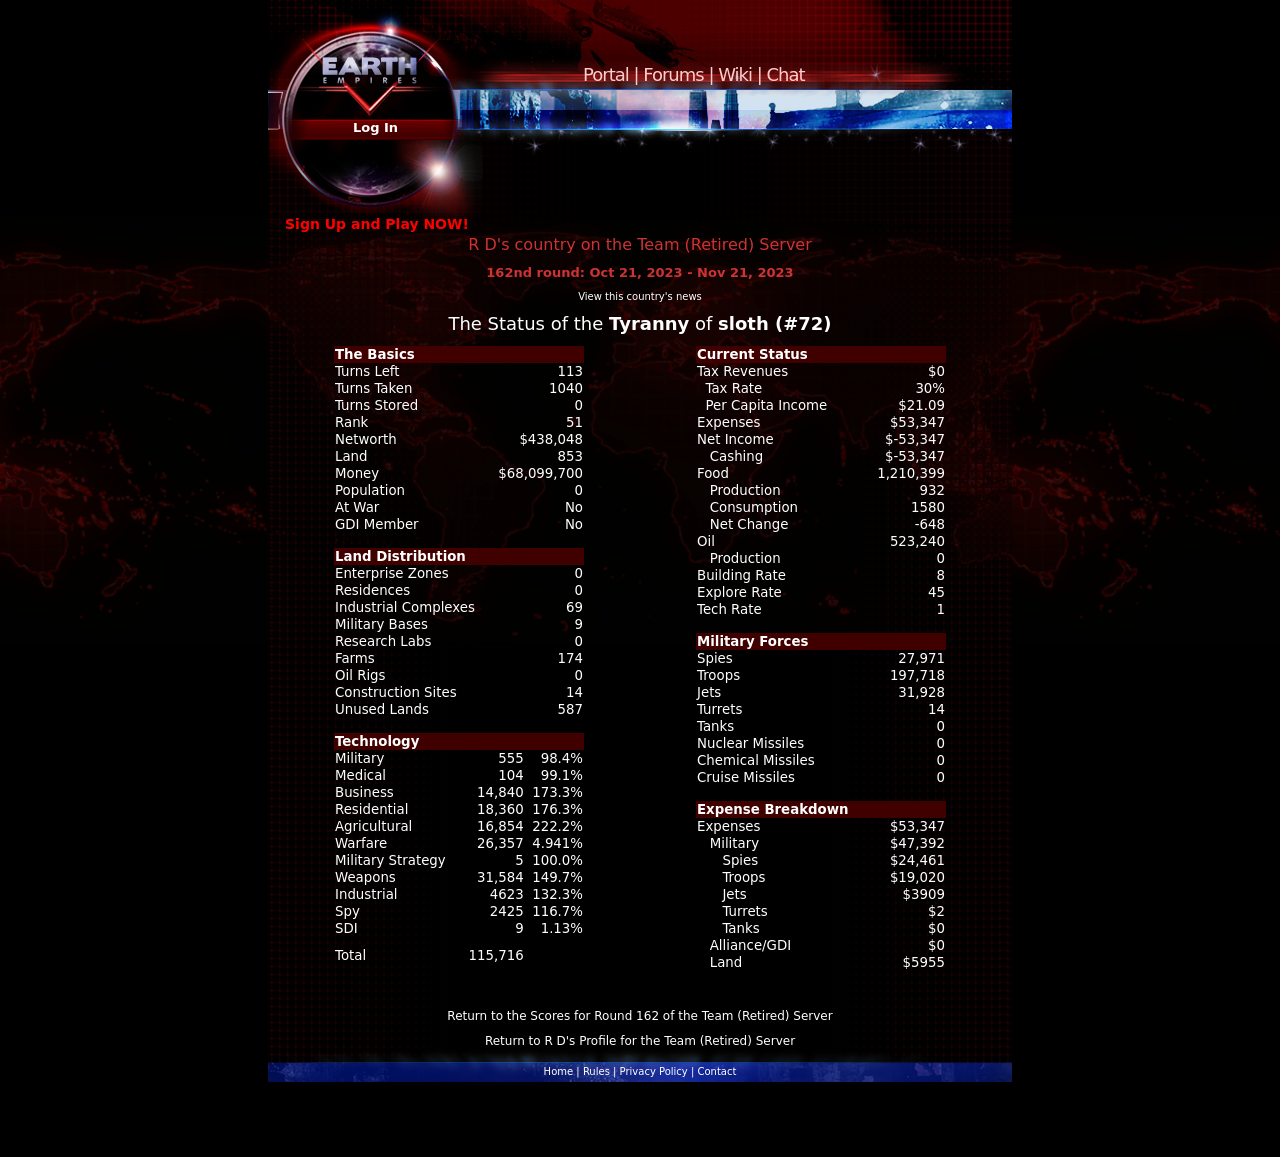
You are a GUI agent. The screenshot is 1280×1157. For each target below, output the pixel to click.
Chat (786, 74)
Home (559, 1071)
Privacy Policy (654, 1071)
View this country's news (640, 296)
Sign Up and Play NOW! (377, 224)
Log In (375, 127)
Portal (606, 74)
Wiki (735, 74)
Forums (673, 74)
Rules (596, 1071)
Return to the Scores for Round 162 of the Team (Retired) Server (639, 1016)
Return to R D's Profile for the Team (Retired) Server (640, 1041)
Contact (716, 1071)
